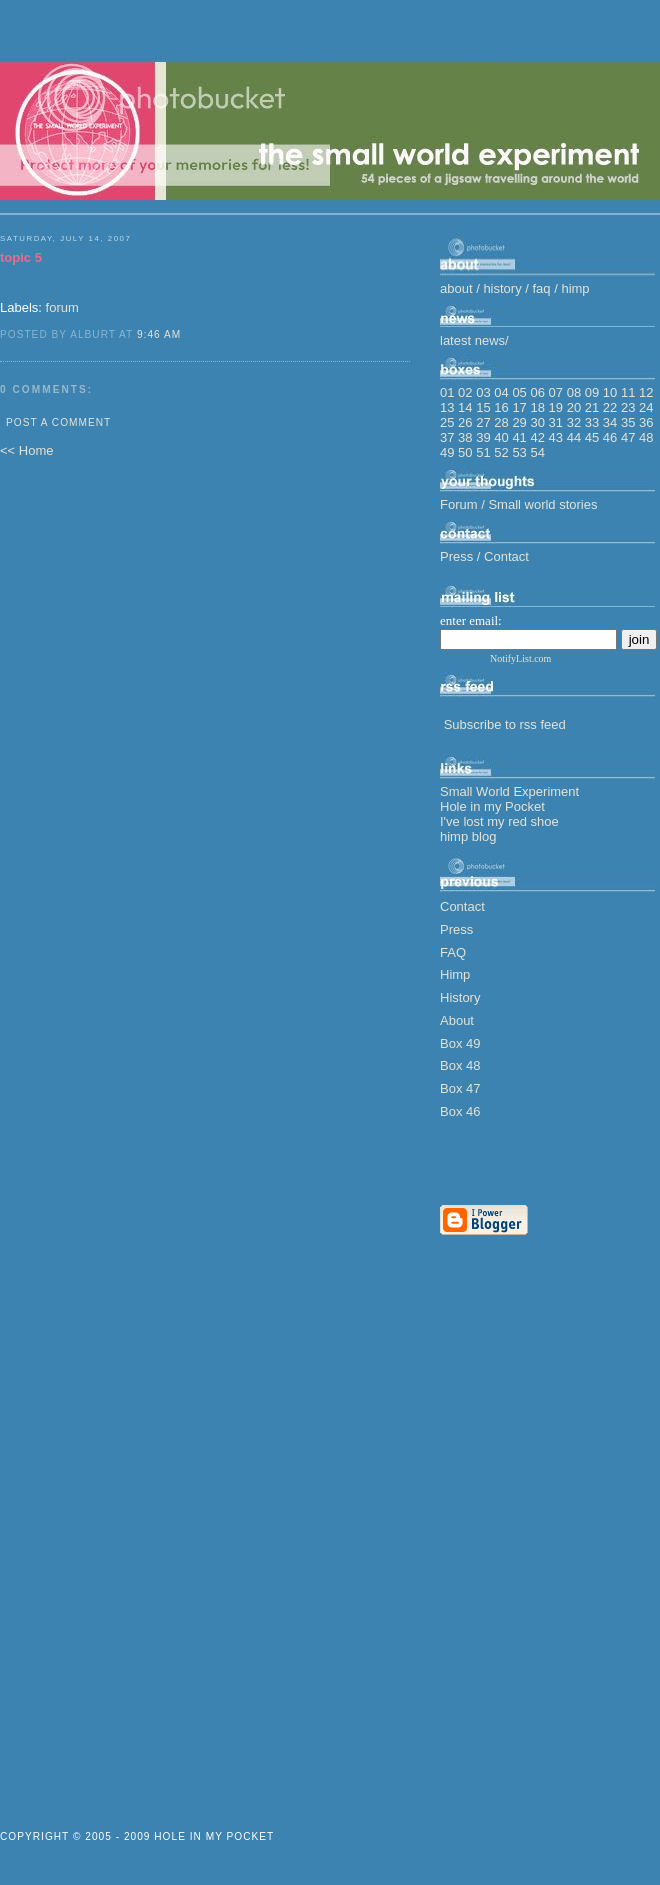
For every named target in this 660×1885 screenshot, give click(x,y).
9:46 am (159, 334)
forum (62, 307)
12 (646, 392)
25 (447, 422)
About (457, 1020)
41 (519, 437)
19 (556, 407)
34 (610, 422)
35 (628, 422)
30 (537, 422)
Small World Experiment (509, 791)
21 (592, 407)
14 (465, 407)
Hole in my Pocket (492, 806)
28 (501, 422)
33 (592, 422)
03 (483, 392)
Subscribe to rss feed (505, 724)
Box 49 (460, 1043)
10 (610, 392)
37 (447, 437)
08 (574, 392)
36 (646, 422)
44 (574, 437)
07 (556, 392)
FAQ (453, 952)
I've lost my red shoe (499, 821)
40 (501, 437)
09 (592, 392)
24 (646, 407)
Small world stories (542, 504)
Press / (462, 556)
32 (574, 422)
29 (519, 422)
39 (483, 437)
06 (537, 392)
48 (646, 437)
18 (537, 407)
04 (501, 392)
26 (465, 422)
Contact (506, 556)
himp (575, 288)
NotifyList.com (520, 658)
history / (507, 288)
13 (447, 407)
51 (483, 452)
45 (592, 437)
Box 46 (460, 1111)
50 (465, 452)
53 (519, 452)
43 (556, 437)
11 (628, 392)
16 (501, 407)
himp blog (468, 836)
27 (483, 422)
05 (519, 392)
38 (465, 437)
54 (537, 452)
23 (628, 407)
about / (461, 288)
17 (519, 407)
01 (447, 392)
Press (456, 929)
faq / (547, 288)
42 (537, 437)
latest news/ (474, 340)
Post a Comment (58, 422)
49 (447, 452)
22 (610, 407)
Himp (455, 974)
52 (501, 452)
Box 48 (460, 1065)
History (460, 997)
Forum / (464, 504)
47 (628, 437)
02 (465, 392)
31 (556, 422)
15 (483, 407)
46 (610, 437)
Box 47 (460, 1088)
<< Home (26, 450)
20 (574, 407)
